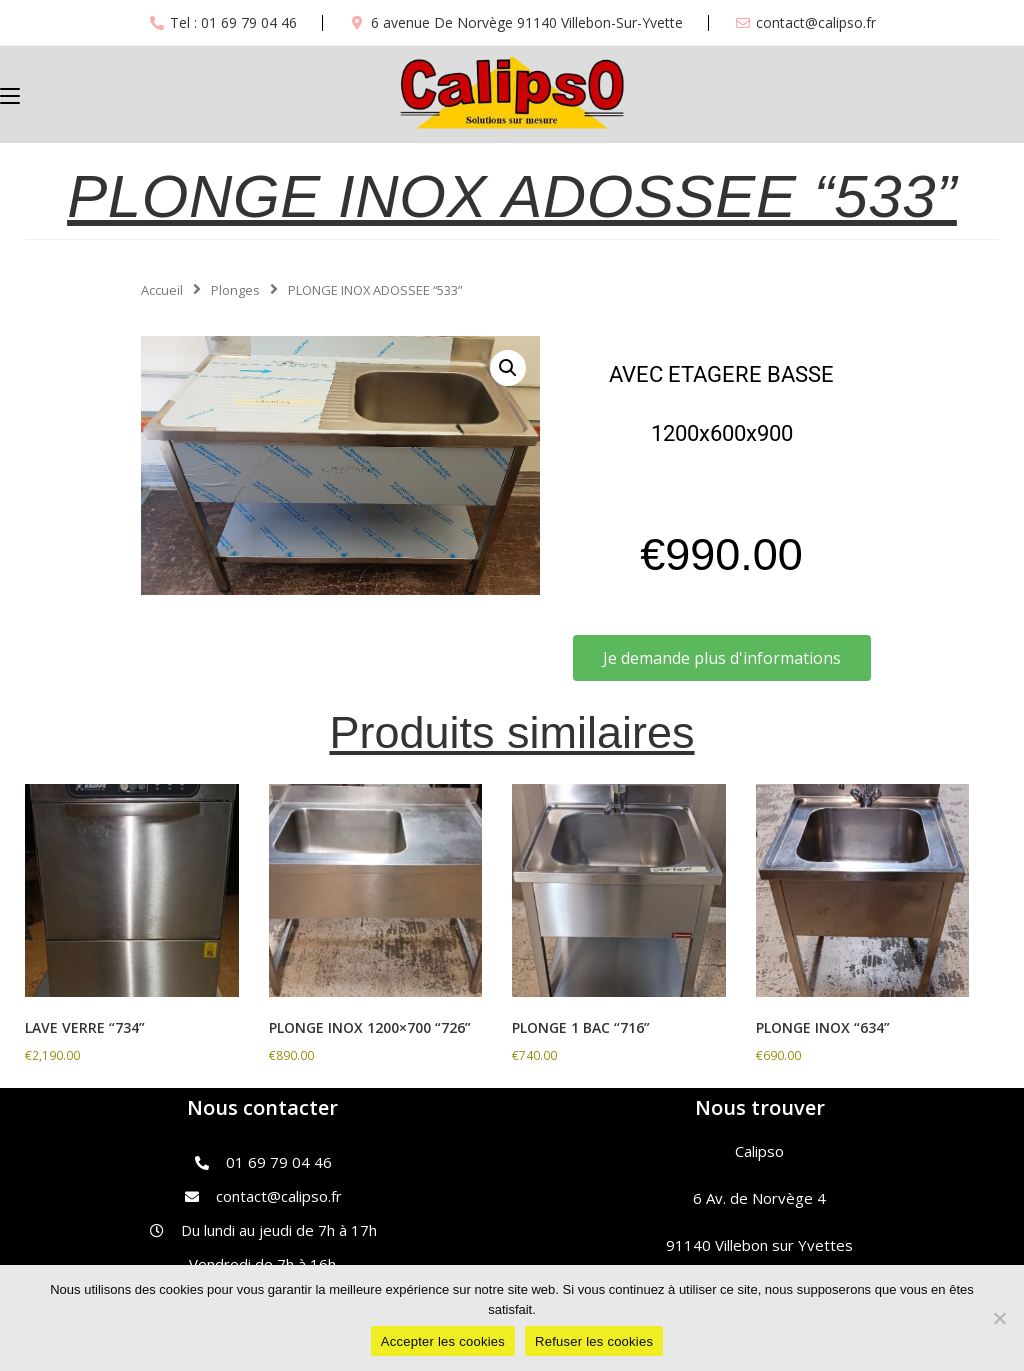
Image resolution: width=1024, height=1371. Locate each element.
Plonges (235, 290)
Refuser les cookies (594, 1341)
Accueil (162, 290)
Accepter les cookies (443, 1341)
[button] (508, 368)
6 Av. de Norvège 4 (759, 1198)
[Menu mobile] (10, 94)
